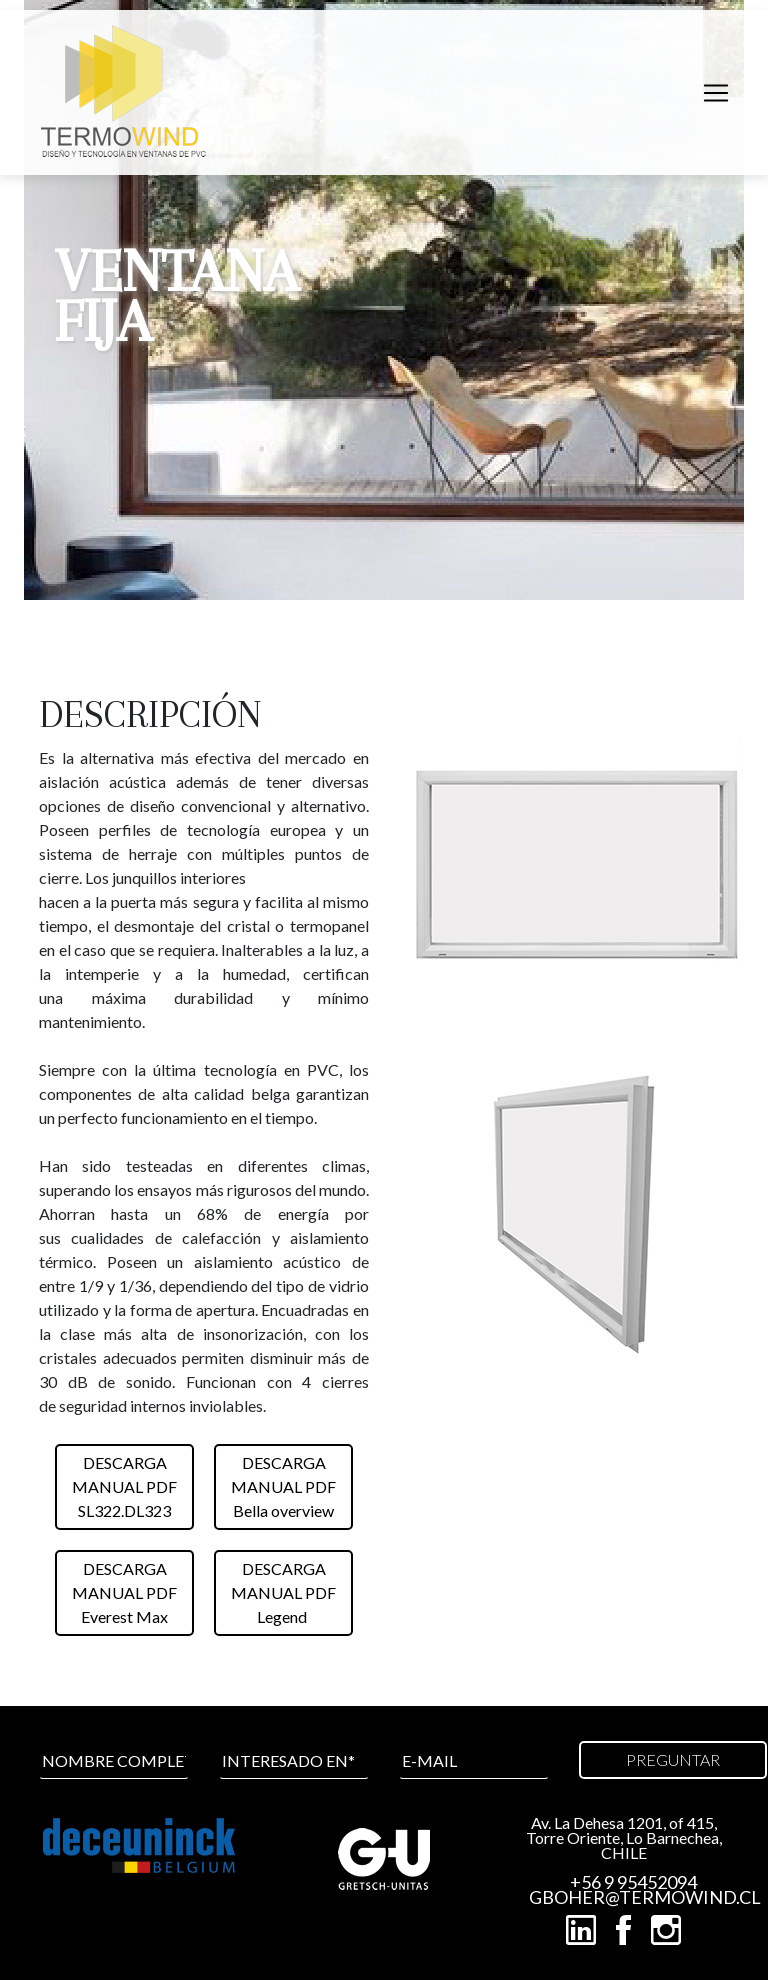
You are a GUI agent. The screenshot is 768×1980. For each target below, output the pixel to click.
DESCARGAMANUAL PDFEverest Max (124, 1592)
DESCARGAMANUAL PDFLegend (283, 1592)
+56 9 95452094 (633, 1882)
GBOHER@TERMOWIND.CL (634, 1897)
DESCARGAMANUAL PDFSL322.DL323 (124, 1486)
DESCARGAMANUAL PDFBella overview (283, 1486)
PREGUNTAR (673, 1759)
